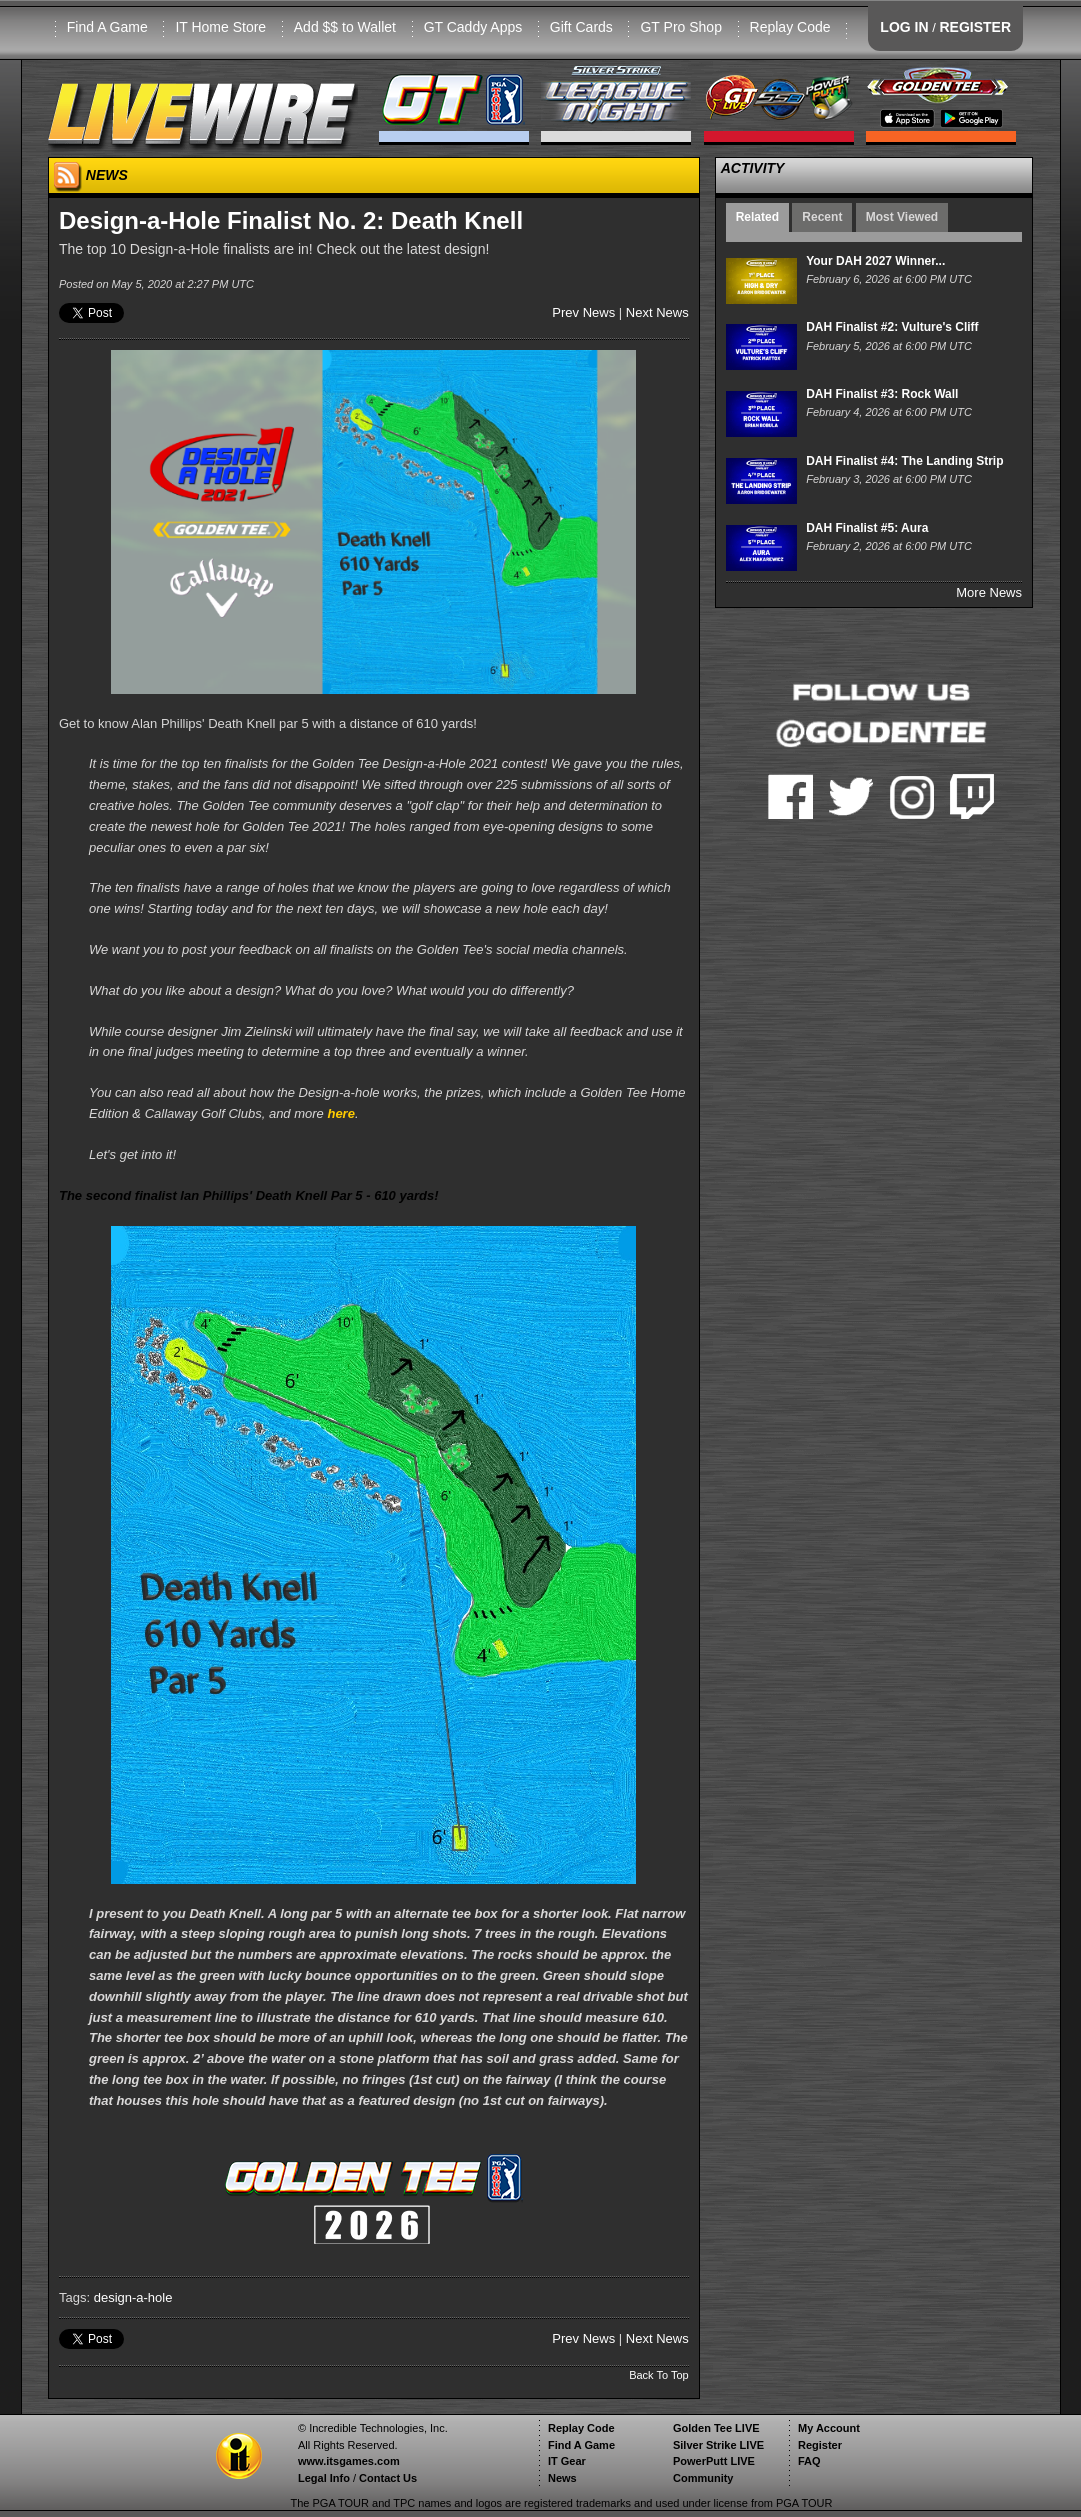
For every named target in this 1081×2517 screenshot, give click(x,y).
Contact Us (388, 2478)
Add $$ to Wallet (345, 27)
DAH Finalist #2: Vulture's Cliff (892, 327)
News (562, 2478)
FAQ (809, 2461)
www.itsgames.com (349, 2461)
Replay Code (790, 27)
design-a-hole (133, 2297)
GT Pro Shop (680, 27)
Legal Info (324, 2478)
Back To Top (659, 2375)
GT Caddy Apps (473, 27)
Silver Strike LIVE (718, 2445)
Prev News (583, 312)
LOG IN (904, 27)
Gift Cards (581, 27)
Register (820, 2445)
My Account (829, 2428)
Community (703, 2478)
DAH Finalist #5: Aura (867, 528)
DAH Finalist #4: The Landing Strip (904, 461)
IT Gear (567, 2461)
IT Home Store (220, 27)
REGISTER (975, 27)
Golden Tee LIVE (716, 2428)
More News (989, 592)
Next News (657, 312)
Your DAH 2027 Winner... (875, 261)
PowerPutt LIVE (714, 2461)
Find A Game (107, 27)
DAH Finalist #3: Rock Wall (882, 394)
